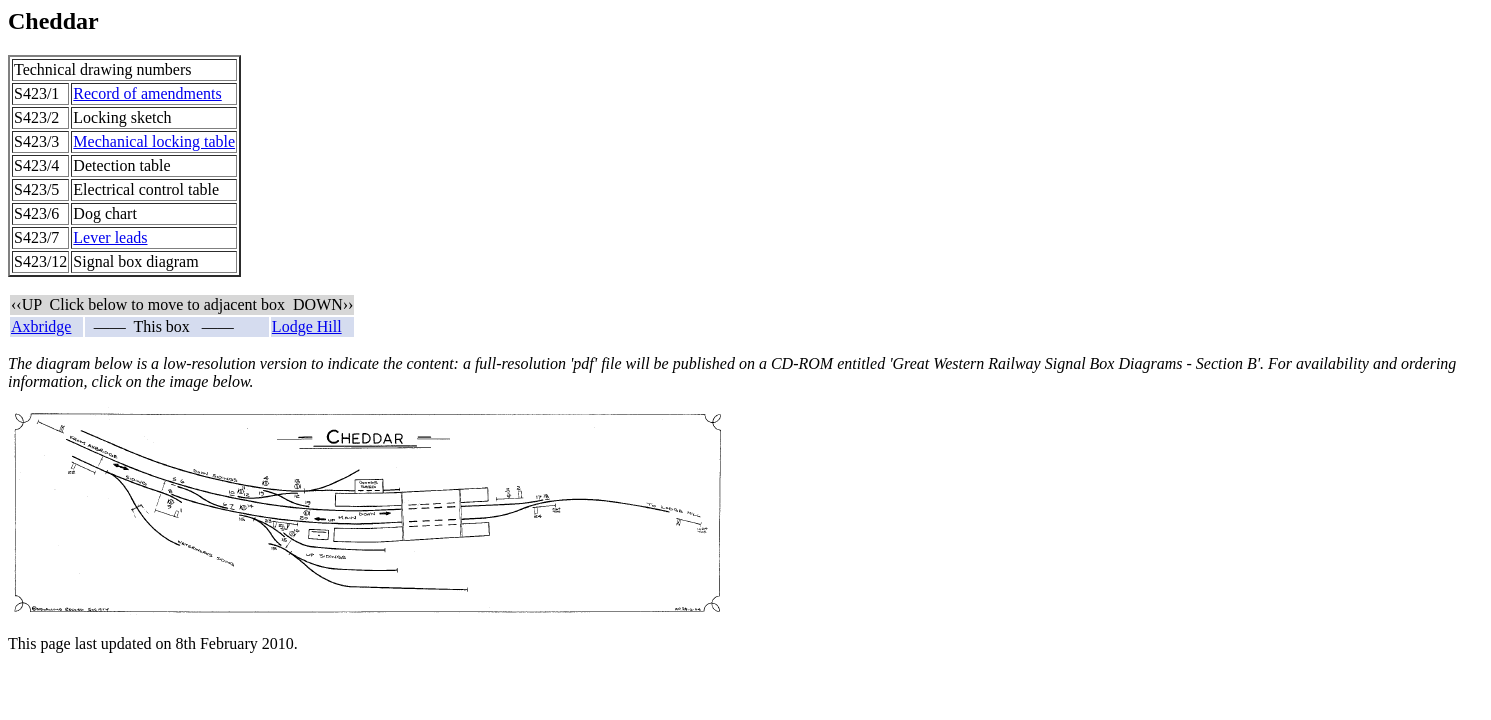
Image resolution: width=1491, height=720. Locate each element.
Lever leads (110, 237)
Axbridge (41, 326)
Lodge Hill (307, 326)
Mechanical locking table (154, 141)
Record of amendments (147, 93)
